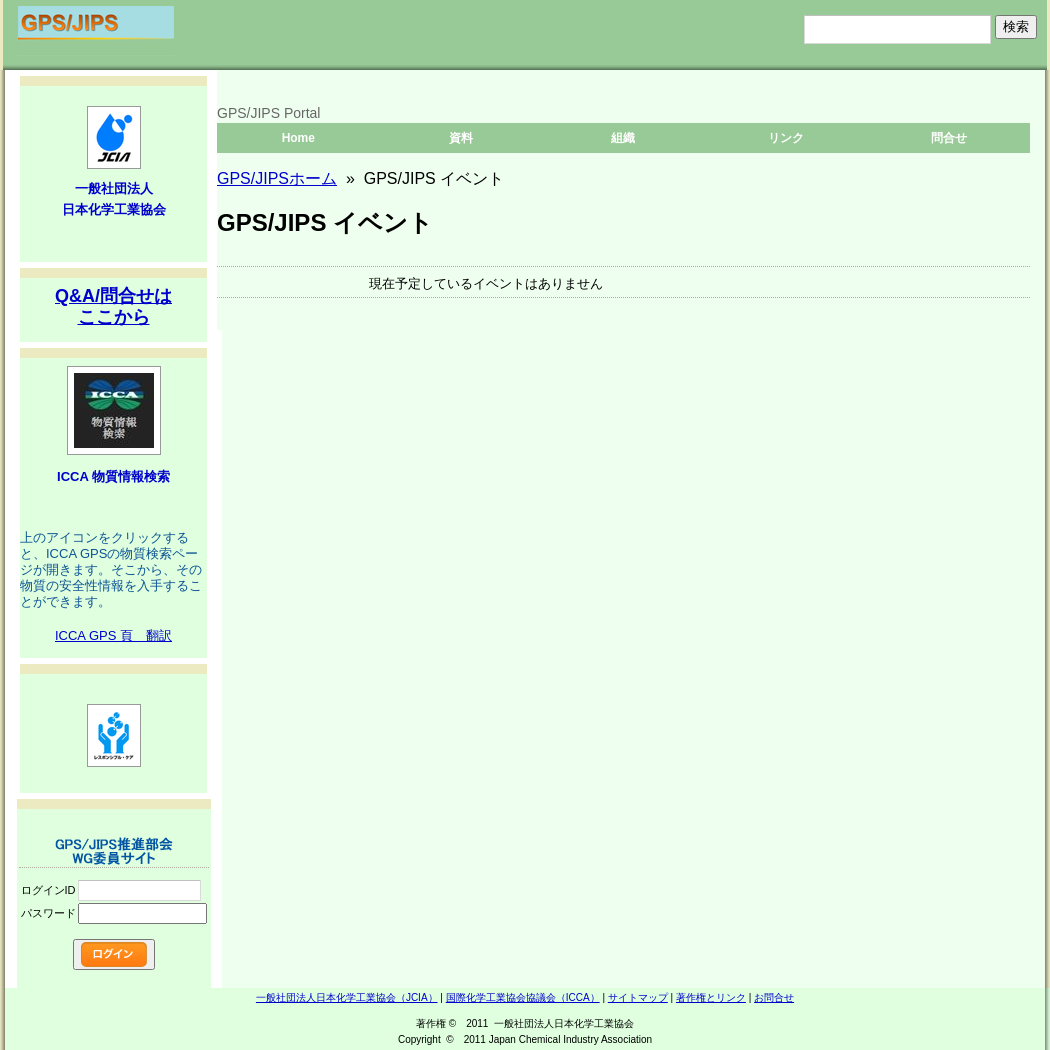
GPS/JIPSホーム (277, 178)
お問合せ (774, 997)
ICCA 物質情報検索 (113, 476)
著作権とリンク (711, 997)
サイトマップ (638, 997)
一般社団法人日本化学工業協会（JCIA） (347, 997)
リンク (786, 138)
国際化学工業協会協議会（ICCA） (523, 997)
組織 (623, 138)
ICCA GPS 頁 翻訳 (113, 635)
